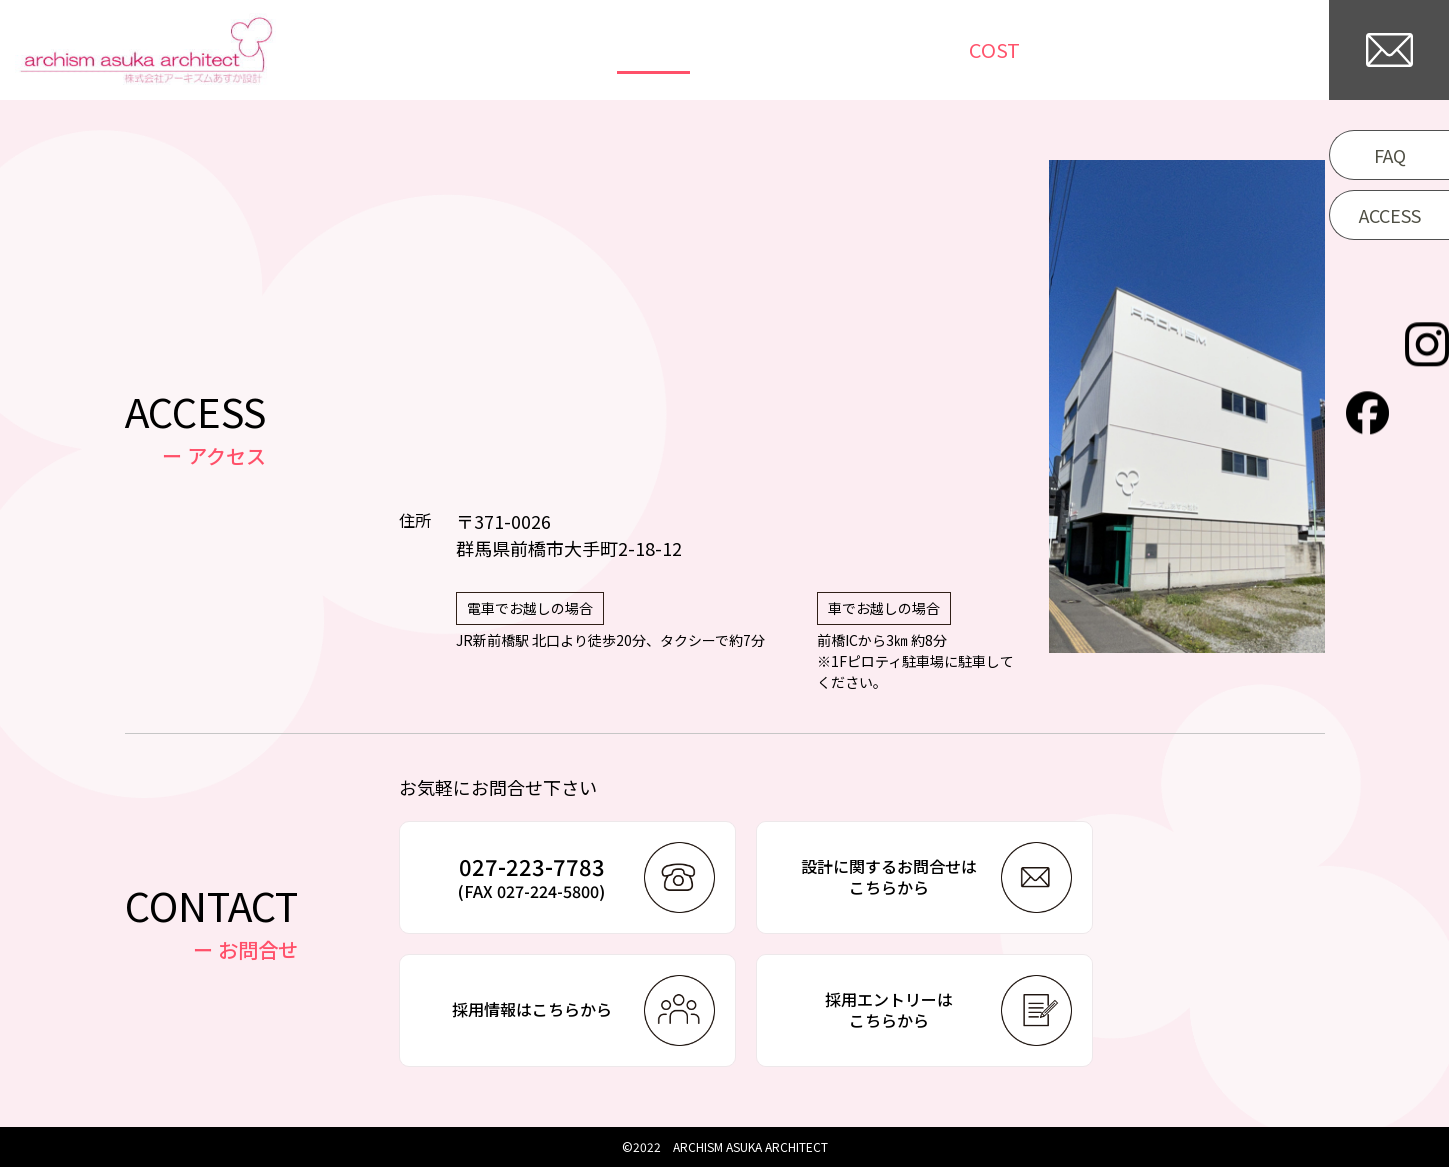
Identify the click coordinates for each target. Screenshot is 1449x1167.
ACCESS (1390, 215)
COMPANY (1248, 50)
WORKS (717, 50)
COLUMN (925, 50)
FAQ (1390, 155)
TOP (623, 50)
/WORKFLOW (1084, 50)
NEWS (819, 50)
